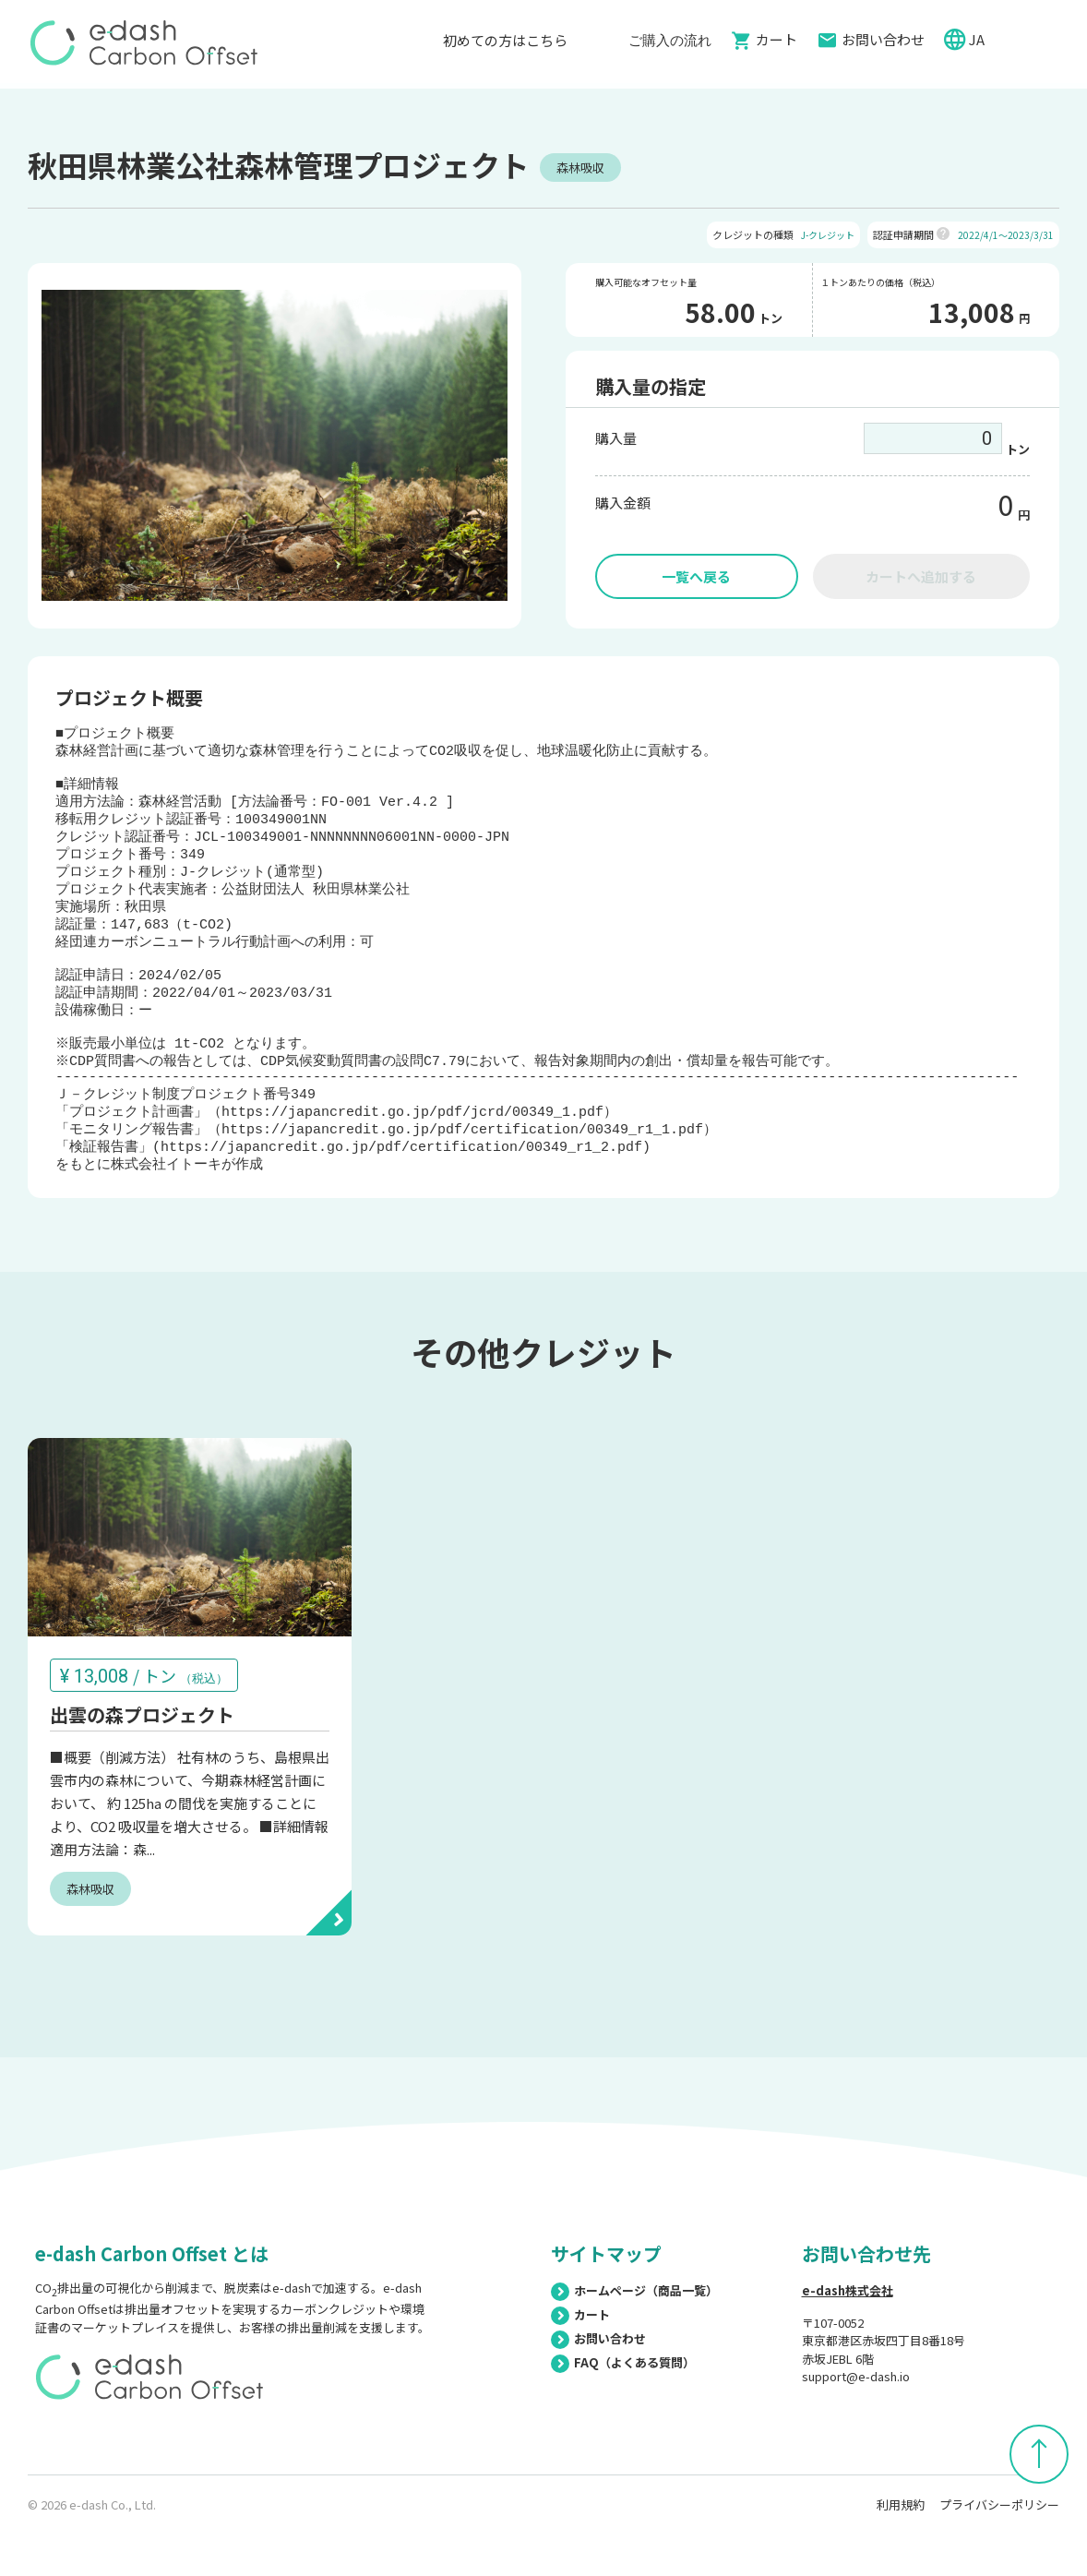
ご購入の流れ (669, 39)
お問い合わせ (883, 39)
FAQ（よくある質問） (623, 2414)
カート (776, 39)
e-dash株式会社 (847, 2342)
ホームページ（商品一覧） (634, 2342)
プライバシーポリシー (999, 2556)
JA (978, 39)
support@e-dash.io (856, 2428)
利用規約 (901, 2556)
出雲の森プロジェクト (142, 1767)
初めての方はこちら (513, 40)
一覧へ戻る (696, 576)
